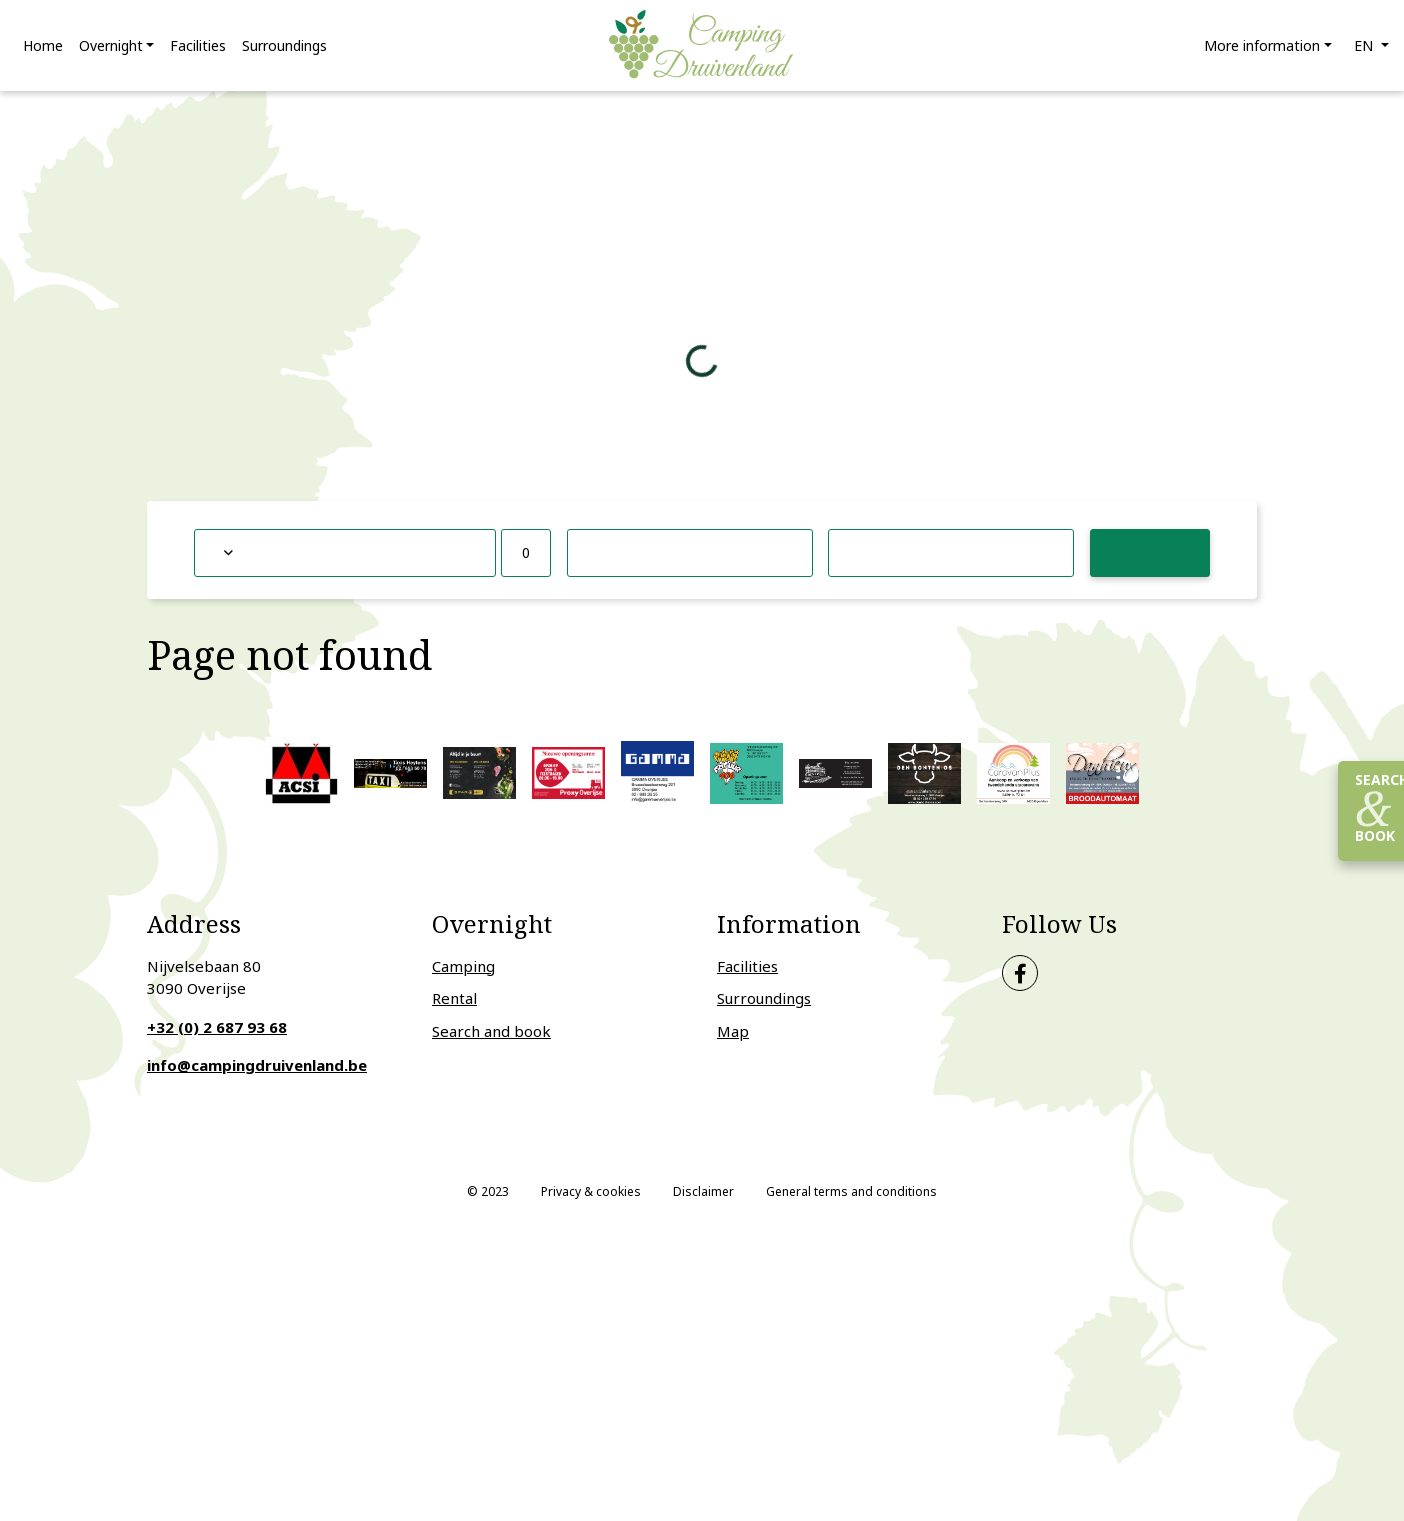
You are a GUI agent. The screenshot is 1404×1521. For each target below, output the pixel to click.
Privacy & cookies (591, 1191)
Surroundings (764, 999)
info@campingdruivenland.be (257, 1066)
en (1365, 45)
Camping (463, 966)
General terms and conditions (851, 1191)
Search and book (491, 1031)
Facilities (747, 966)
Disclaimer (703, 1191)
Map (733, 1031)
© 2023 (488, 1191)
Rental (454, 999)
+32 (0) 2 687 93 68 (217, 1027)
